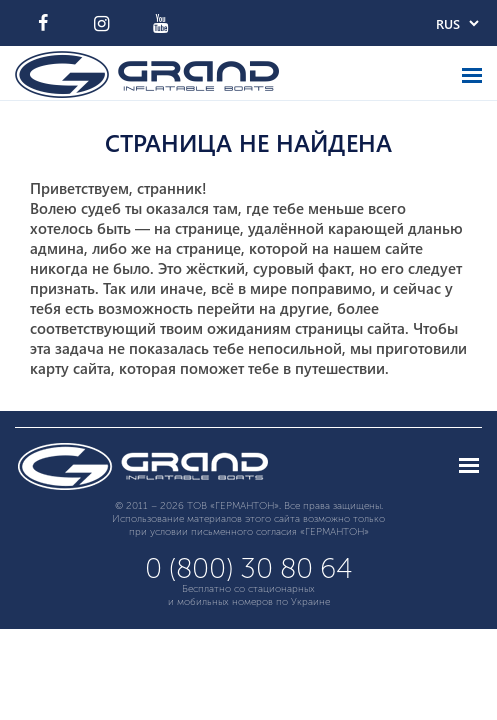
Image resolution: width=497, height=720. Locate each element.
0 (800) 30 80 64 (249, 568)
